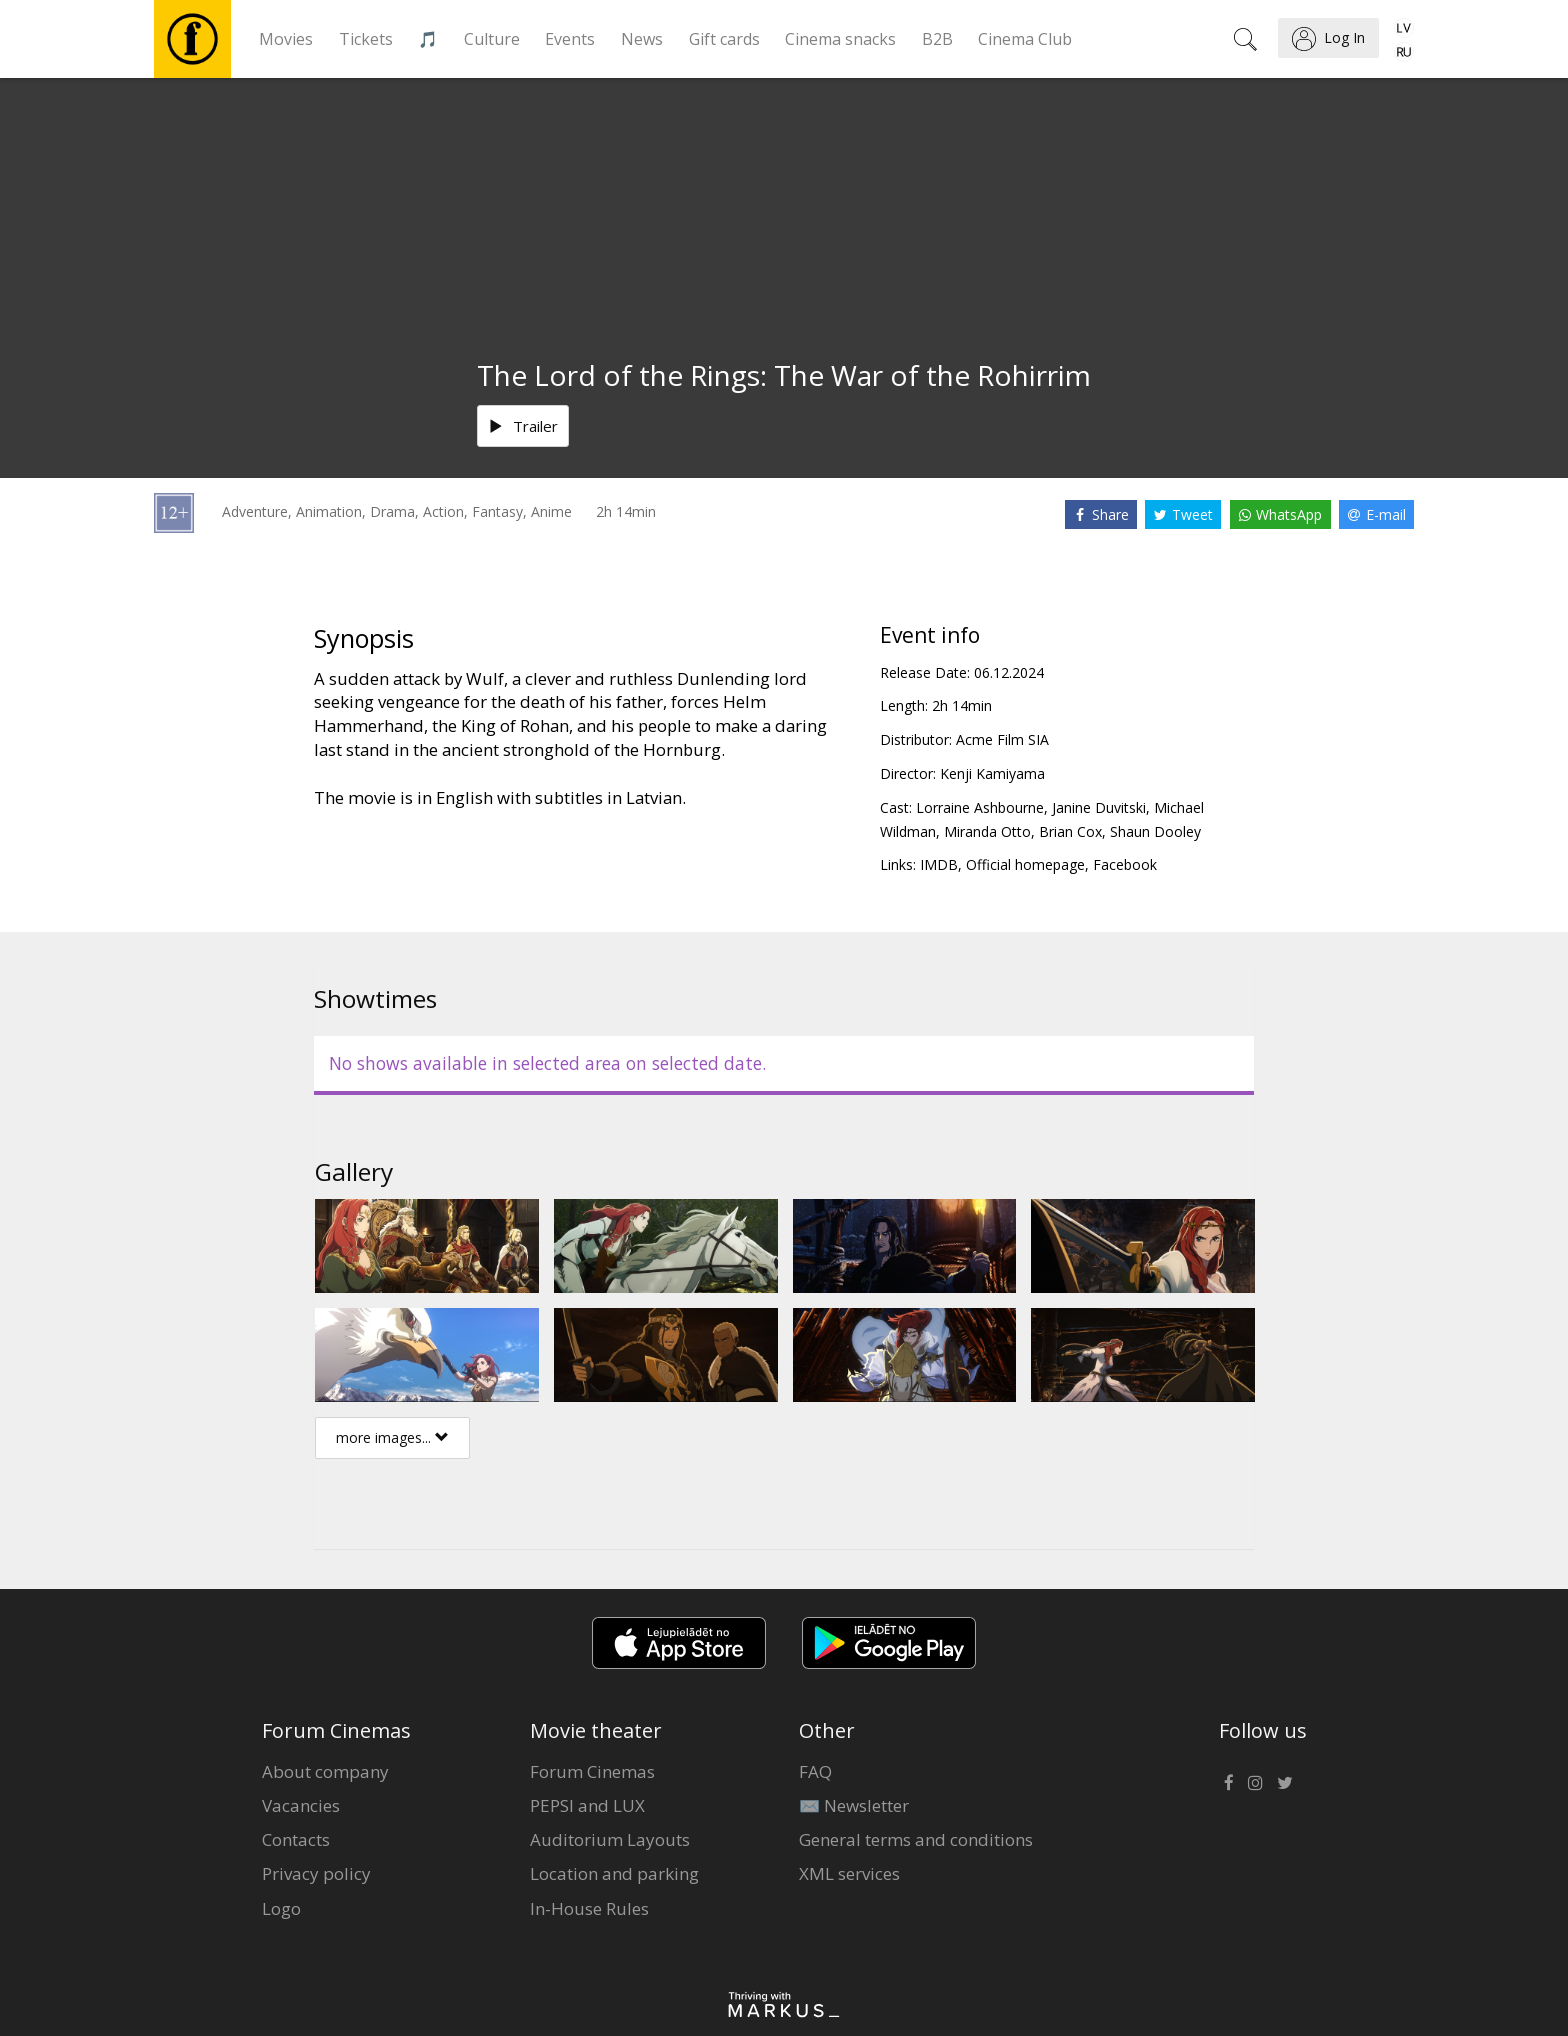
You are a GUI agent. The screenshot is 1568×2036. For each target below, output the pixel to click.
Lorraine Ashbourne (980, 807)
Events (570, 39)
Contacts (296, 1839)
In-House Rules (589, 1908)
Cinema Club (1025, 39)
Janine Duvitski (1099, 807)
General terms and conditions (916, 1839)
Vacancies (301, 1805)
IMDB (939, 864)
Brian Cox (1070, 831)
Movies (286, 39)
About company (325, 1771)
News (642, 39)
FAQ (815, 1771)
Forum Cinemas (592, 1771)
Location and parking (614, 1873)
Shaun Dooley (1155, 831)
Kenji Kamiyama (992, 773)
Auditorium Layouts (610, 1839)
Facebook (1125, 864)
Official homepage (1025, 864)
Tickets (366, 39)
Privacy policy (316, 1873)
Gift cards (724, 39)
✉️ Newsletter (854, 1805)
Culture (492, 39)
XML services (849, 1873)
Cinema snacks (840, 39)
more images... (392, 1437)
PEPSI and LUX (587, 1805)
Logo (281, 1908)
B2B (937, 39)
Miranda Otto (987, 831)
